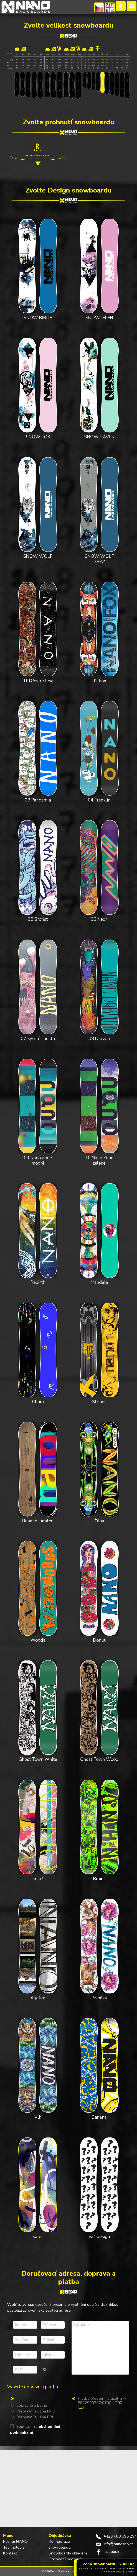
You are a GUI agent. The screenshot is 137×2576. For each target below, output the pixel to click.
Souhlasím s (27, 2426)
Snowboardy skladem (68, 2553)
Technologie (14, 2547)
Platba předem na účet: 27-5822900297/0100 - (102, 2398)
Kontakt (10, 2553)
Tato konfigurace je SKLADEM (117, 2571)
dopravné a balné (31, 2405)
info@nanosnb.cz (118, 2544)
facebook (111, 2551)
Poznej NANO (15, 2541)
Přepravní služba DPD (35, 2411)
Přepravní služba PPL (35, 2417)
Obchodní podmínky (66, 2559)
